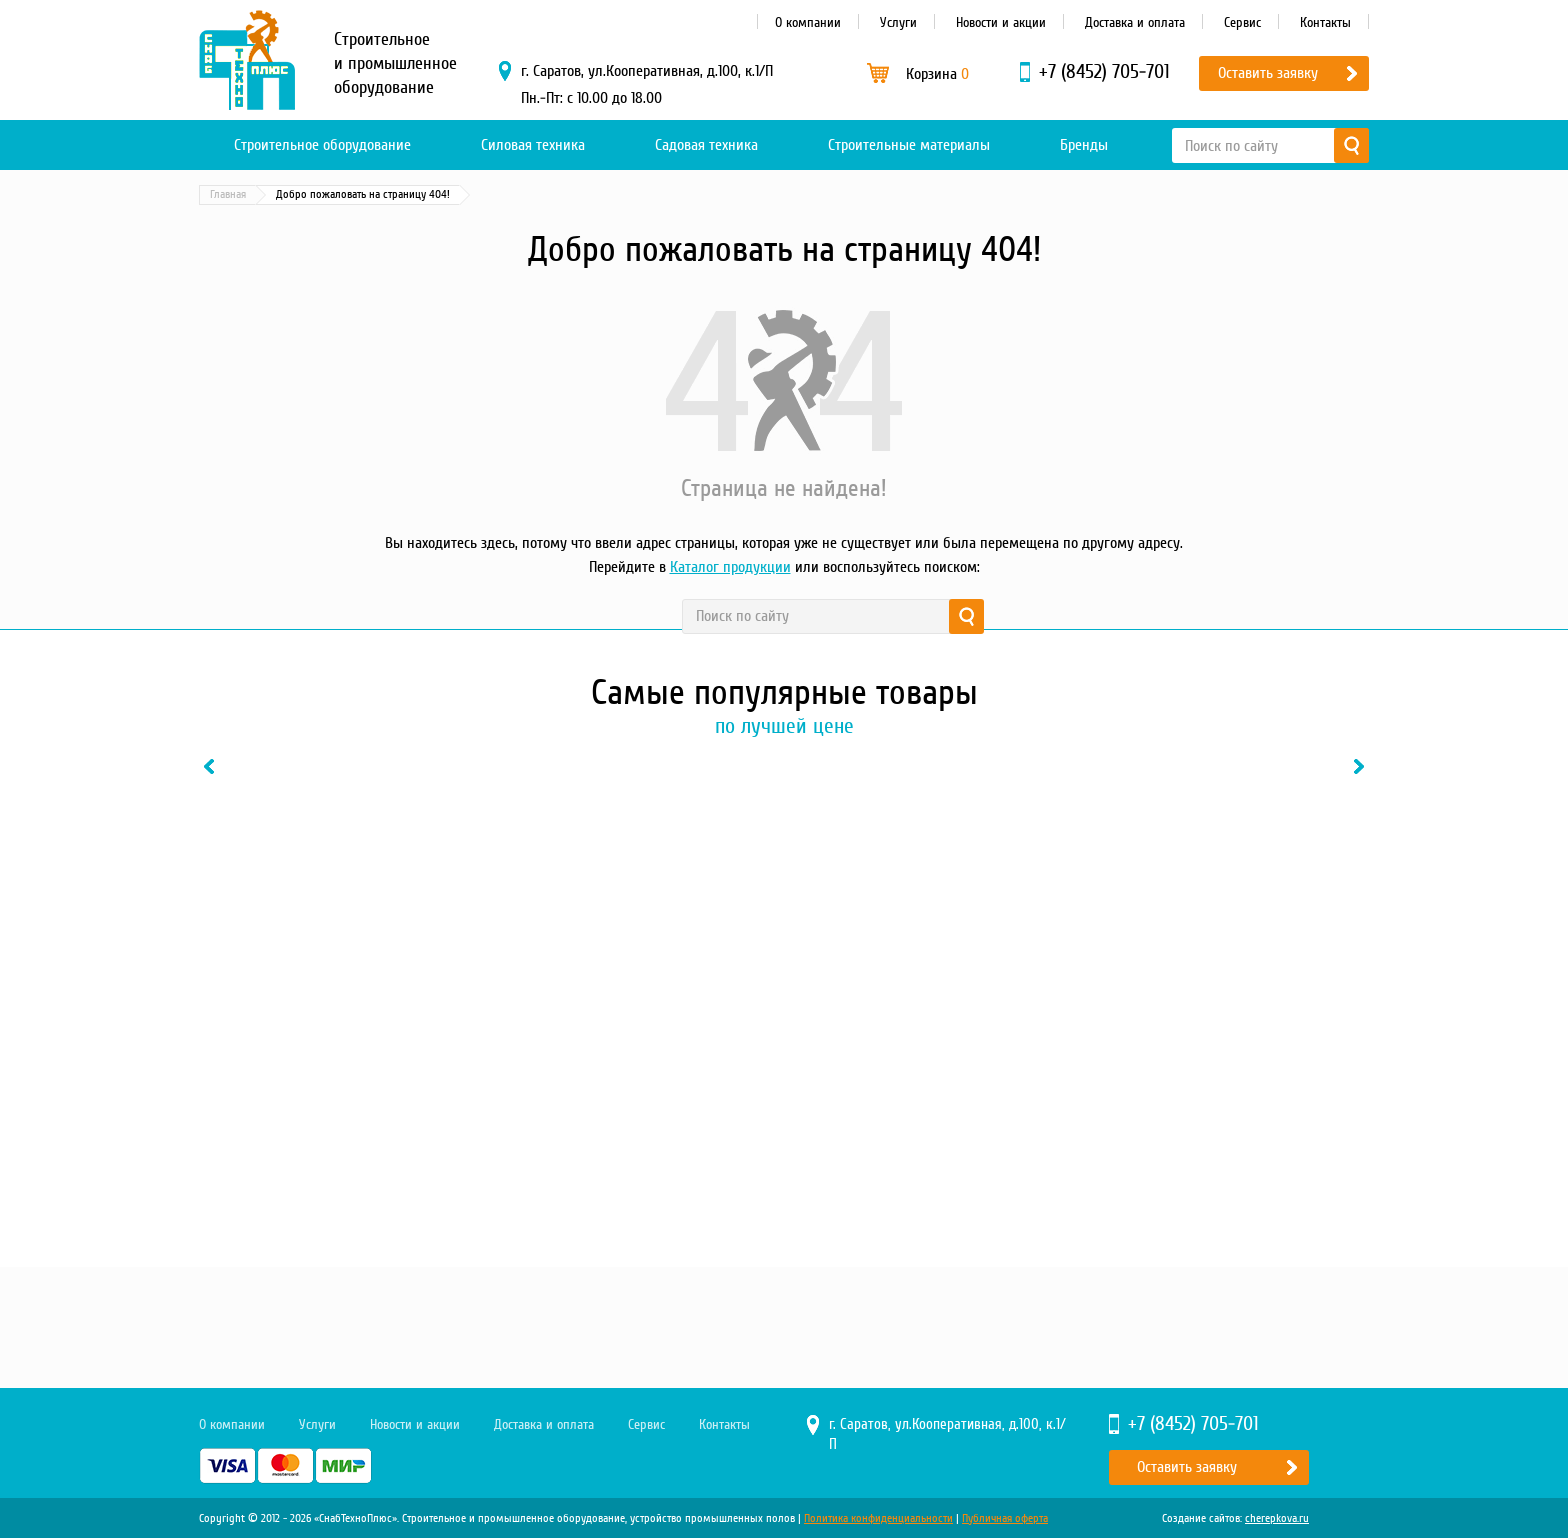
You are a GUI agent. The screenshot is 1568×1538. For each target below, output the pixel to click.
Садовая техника (706, 145)
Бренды (1084, 145)
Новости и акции (1001, 22)
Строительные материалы (909, 145)
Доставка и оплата (1135, 22)
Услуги (898, 22)
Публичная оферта (1005, 1518)
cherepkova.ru (1277, 1518)
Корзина (937, 74)
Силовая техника (533, 145)
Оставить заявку (1268, 73)
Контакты (1325, 22)
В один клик (408, 1189)
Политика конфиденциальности (878, 1518)
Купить (278, 1189)
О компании (808, 22)
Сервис (1242, 22)
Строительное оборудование (322, 145)
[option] (334, 992)
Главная (228, 194)
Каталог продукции (730, 567)
